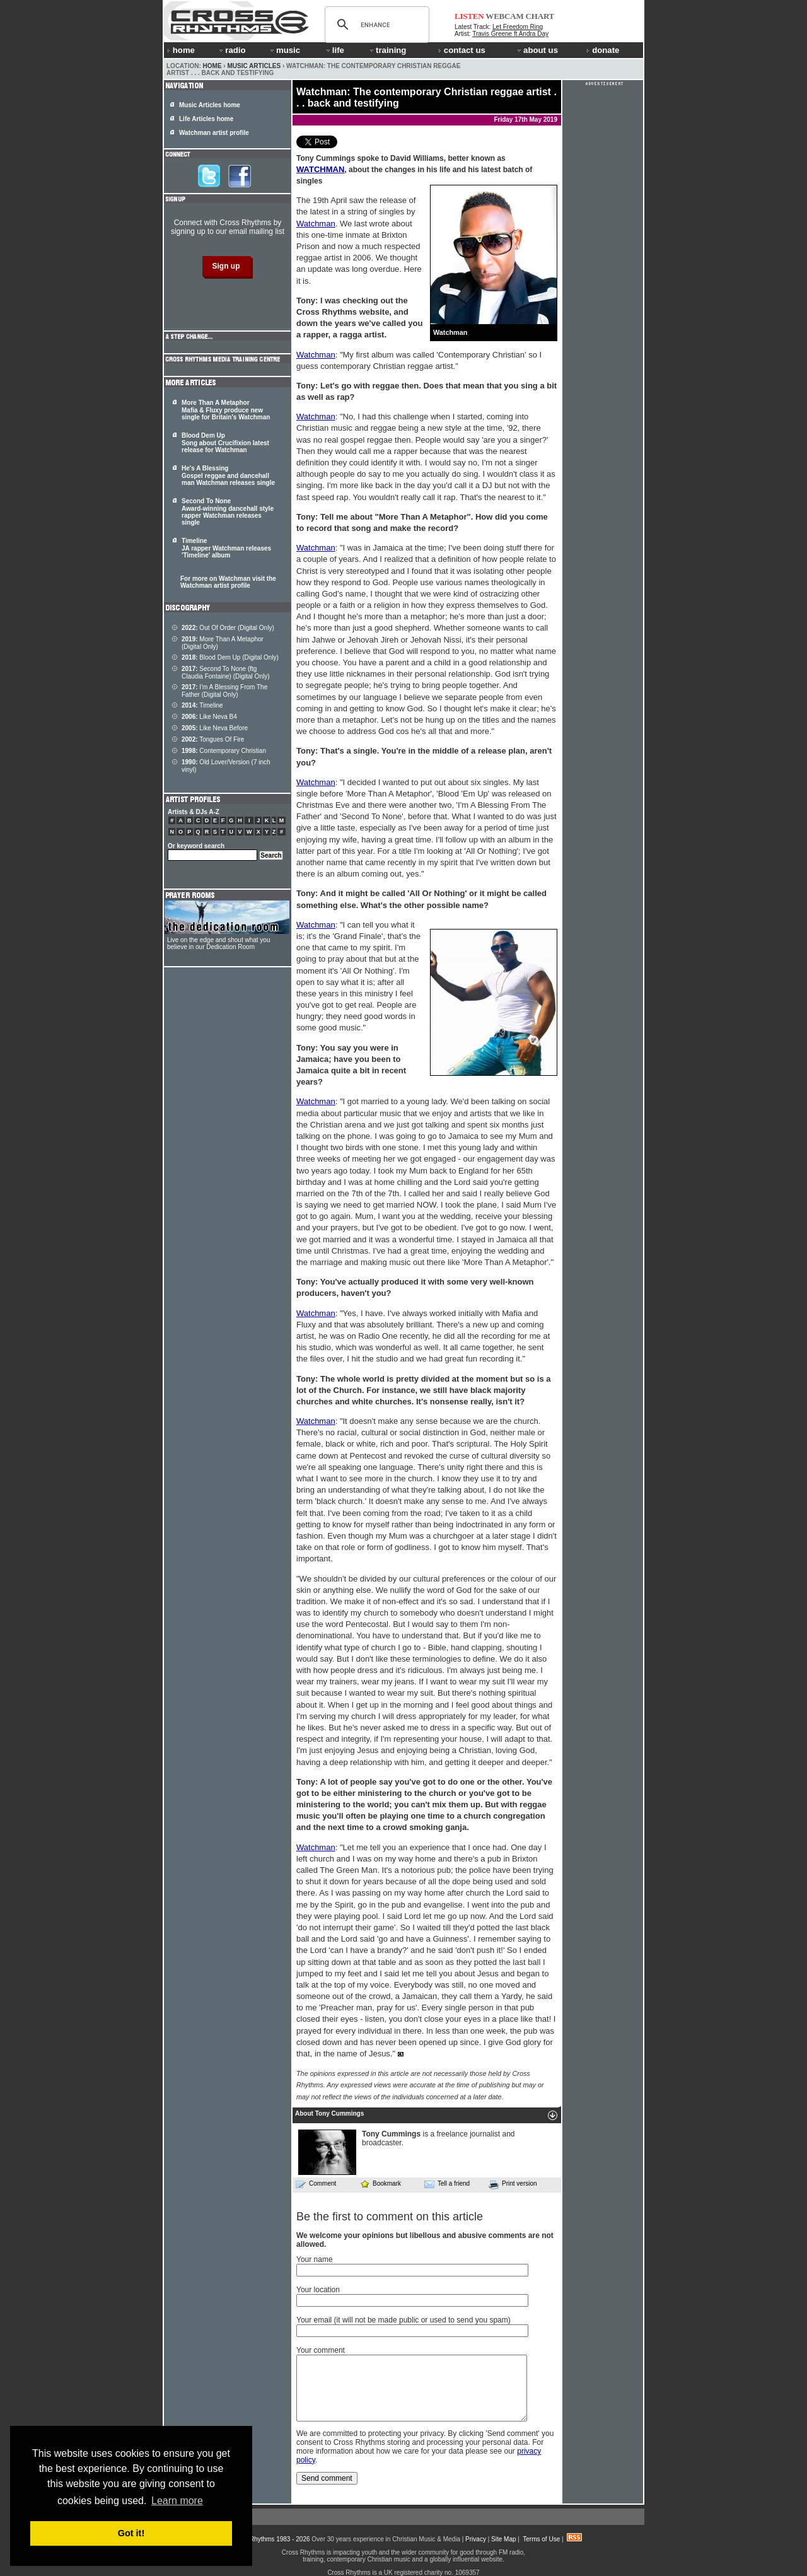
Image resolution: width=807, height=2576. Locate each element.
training (387, 50)
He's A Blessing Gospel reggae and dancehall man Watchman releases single (228, 475)
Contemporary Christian (224, 750)
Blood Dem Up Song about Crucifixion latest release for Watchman (225, 442)
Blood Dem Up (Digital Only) (230, 657)
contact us (461, 50)
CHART (540, 16)
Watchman (315, 223)
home (181, 50)
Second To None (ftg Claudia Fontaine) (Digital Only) (226, 672)
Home (212, 65)
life (334, 50)
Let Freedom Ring (517, 26)
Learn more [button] (177, 2500)
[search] (375, 24)
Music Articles (254, 65)
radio (231, 50)
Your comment (320, 2350)
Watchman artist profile (214, 132)
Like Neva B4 (209, 716)
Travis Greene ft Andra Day (510, 33)
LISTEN (469, 16)
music (284, 50)
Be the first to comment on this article (389, 2216)
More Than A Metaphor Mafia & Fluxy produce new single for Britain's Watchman (226, 410)
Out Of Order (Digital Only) (228, 627)
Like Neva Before (215, 728)
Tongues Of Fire (213, 739)
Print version (513, 2184)
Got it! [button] (131, 2533)
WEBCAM (504, 16)
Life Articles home (206, 118)
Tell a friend (447, 2183)
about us (537, 50)
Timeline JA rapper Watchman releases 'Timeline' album (226, 548)
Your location (318, 2289)
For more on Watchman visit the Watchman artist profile (228, 582)
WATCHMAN (320, 169)
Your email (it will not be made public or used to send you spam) (403, 2320)
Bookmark (380, 2183)
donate (602, 50)
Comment (316, 2183)
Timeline (202, 705)
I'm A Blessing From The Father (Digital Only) (224, 691)
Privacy (475, 2539)
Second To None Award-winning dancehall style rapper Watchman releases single (228, 512)
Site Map (503, 2539)
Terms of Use (541, 2539)
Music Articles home (209, 105)
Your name (314, 2259)
